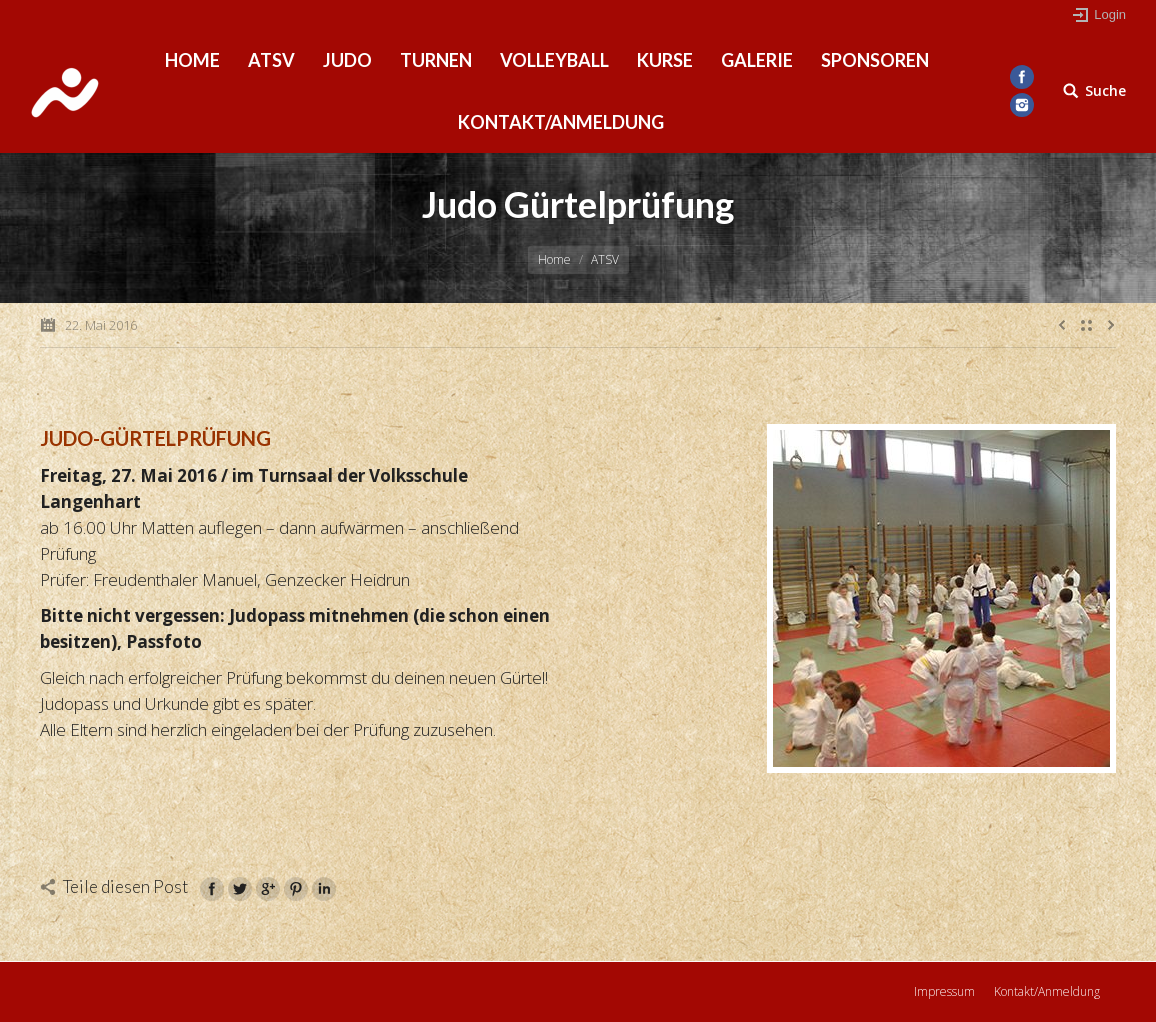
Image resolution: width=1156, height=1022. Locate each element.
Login (1110, 14)
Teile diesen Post (125, 886)
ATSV (605, 259)
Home (554, 259)
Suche (1105, 91)
